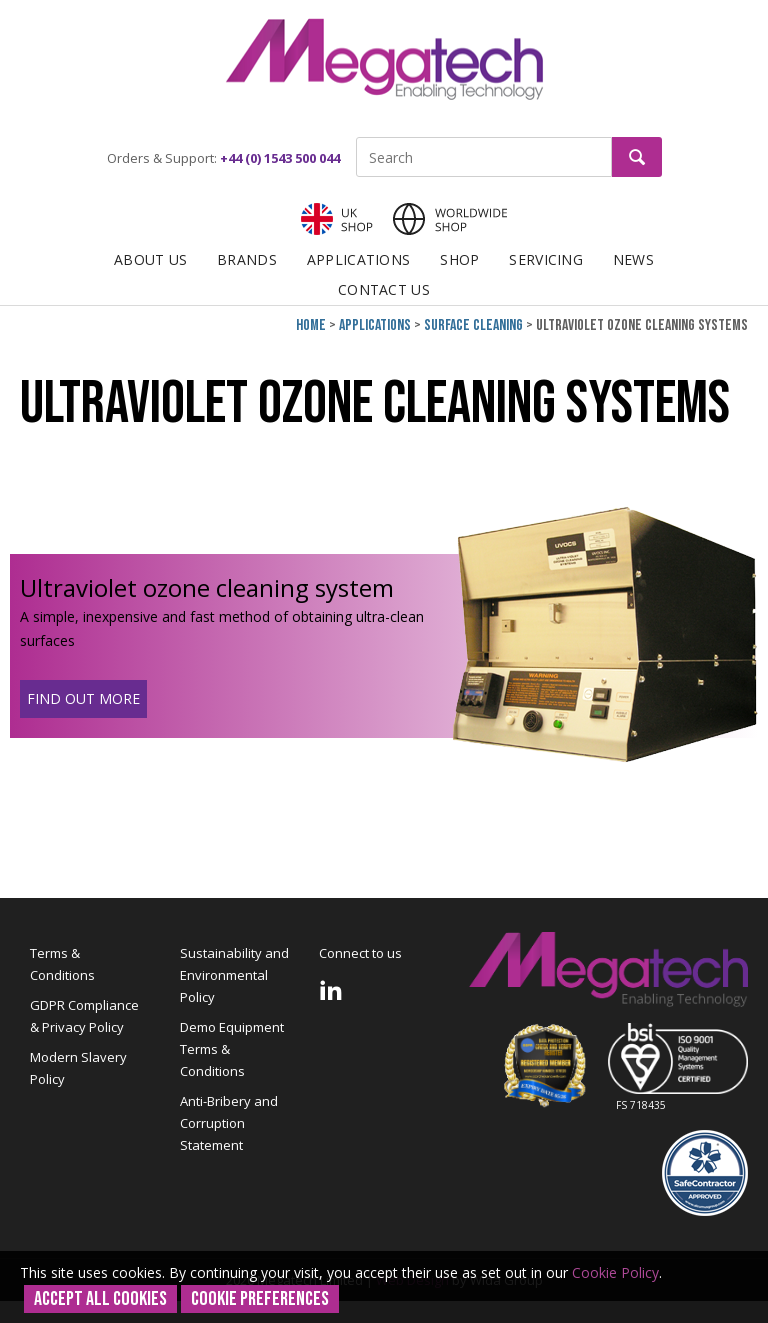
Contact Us (384, 289)
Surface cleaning (473, 325)
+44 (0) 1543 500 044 (280, 158)
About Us (150, 259)
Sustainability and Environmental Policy (234, 975)
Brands (247, 259)
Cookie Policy (615, 1272)
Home (311, 325)
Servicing (546, 259)
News (633, 259)
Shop (459, 259)
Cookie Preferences (260, 1299)
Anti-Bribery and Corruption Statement (229, 1123)
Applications (358, 259)
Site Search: (356, 137)
